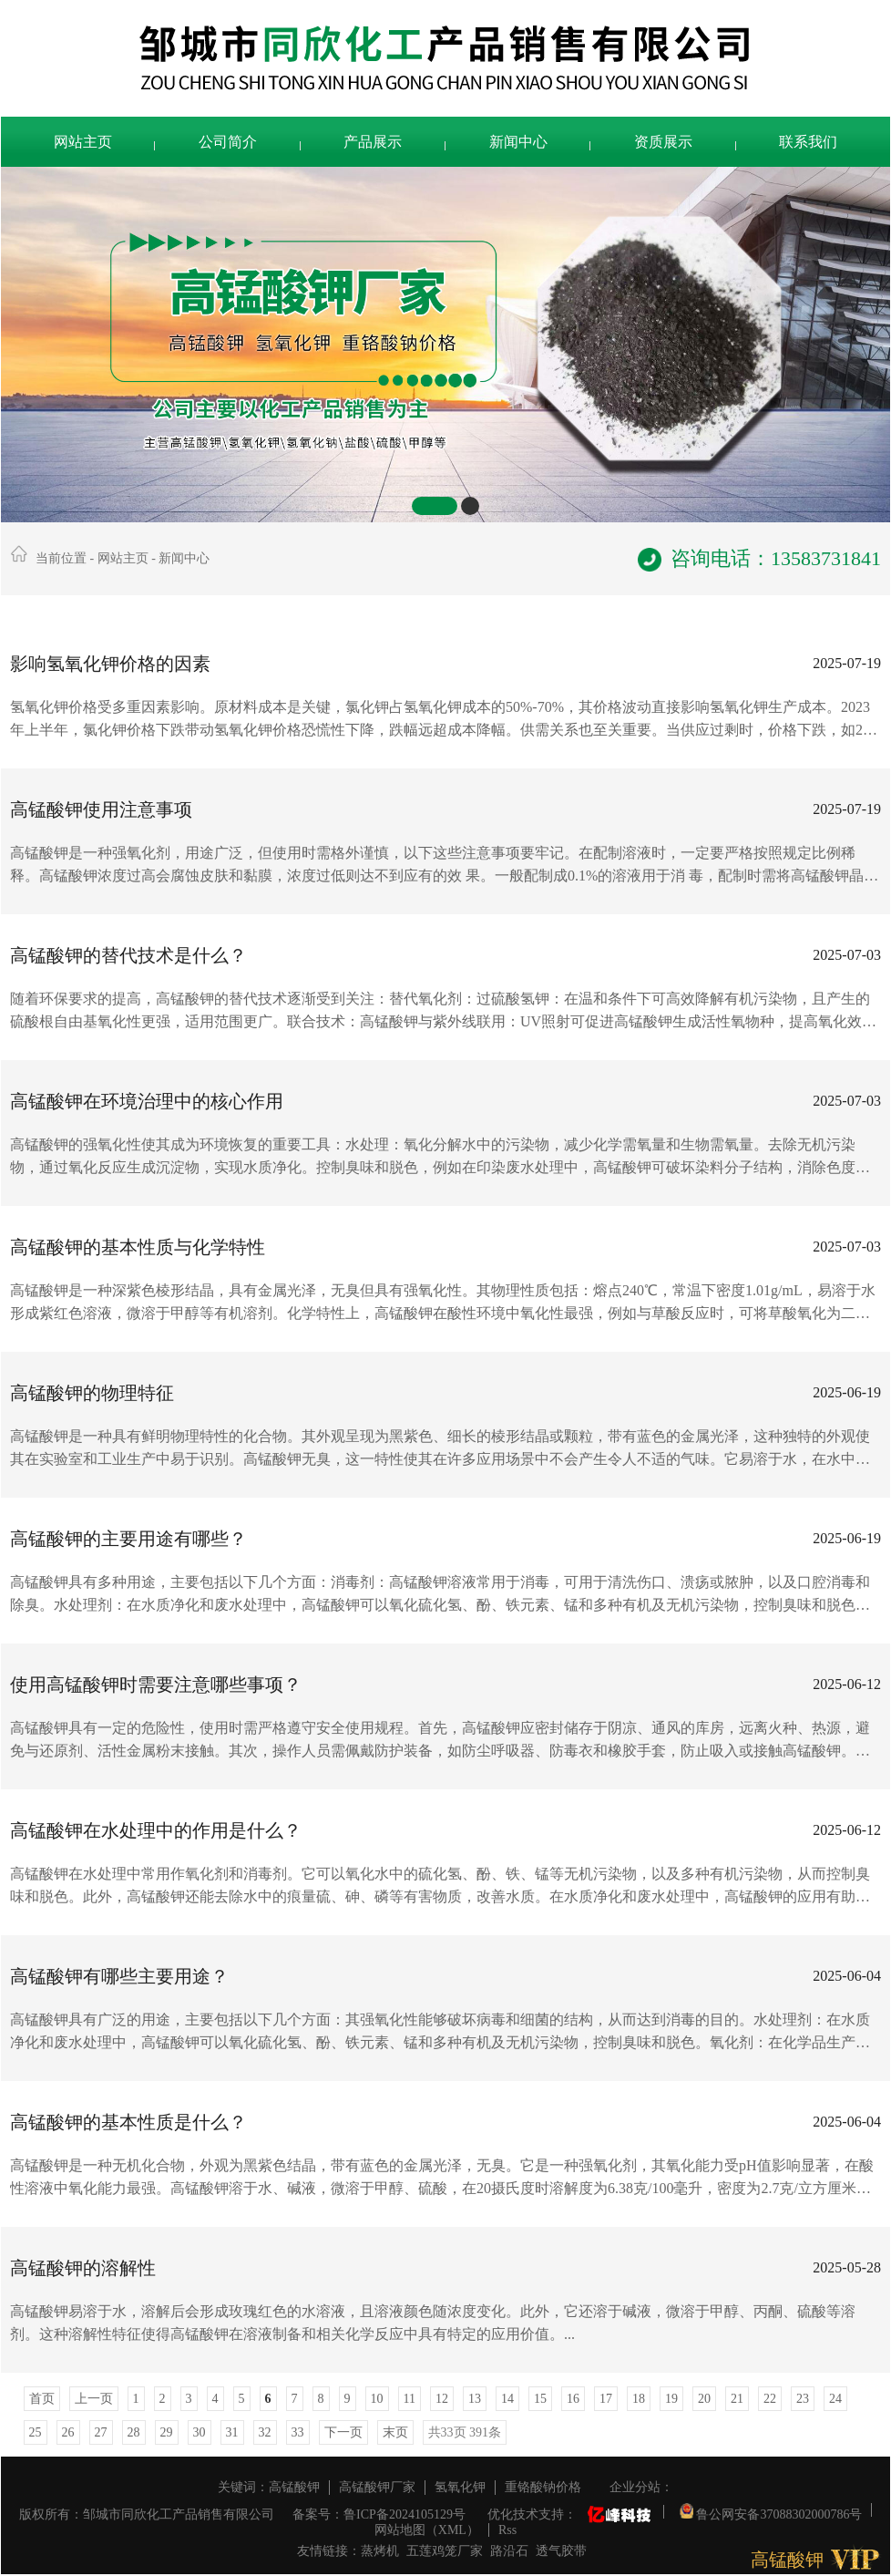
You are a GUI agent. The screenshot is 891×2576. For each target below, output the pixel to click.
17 (605, 2399)
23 (802, 2399)
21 (737, 2399)
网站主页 (83, 141)
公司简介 (228, 141)
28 (134, 2432)
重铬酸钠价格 (543, 2487)
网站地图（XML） (426, 2530)
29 (166, 2432)
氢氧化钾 (460, 2487)
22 (769, 2399)
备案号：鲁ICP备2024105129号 (379, 2514)
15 (540, 2399)
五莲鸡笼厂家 (444, 2551)
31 (232, 2432)
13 (474, 2399)
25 (35, 2432)
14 (507, 2399)
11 (409, 2399)
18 (638, 2399)
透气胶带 (561, 2551)
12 (441, 2399)
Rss (507, 2530)
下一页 (343, 2432)
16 (573, 2399)
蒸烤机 (380, 2551)
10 (377, 2399)
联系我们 (808, 141)
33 (298, 2432)
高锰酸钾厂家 (377, 2487)
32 (265, 2432)
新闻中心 (518, 141)
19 (671, 2399)
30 (199, 2432)
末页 (395, 2432)
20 (704, 2399)
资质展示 (663, 141)
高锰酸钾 (294, 2487)
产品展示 (372, 141)
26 (68, 2432)
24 (835, 2399)
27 (101, 2432)
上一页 (94, 2399)
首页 (42, 2399)
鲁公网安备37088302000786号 (771, 2510)
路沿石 (509, 2551)
